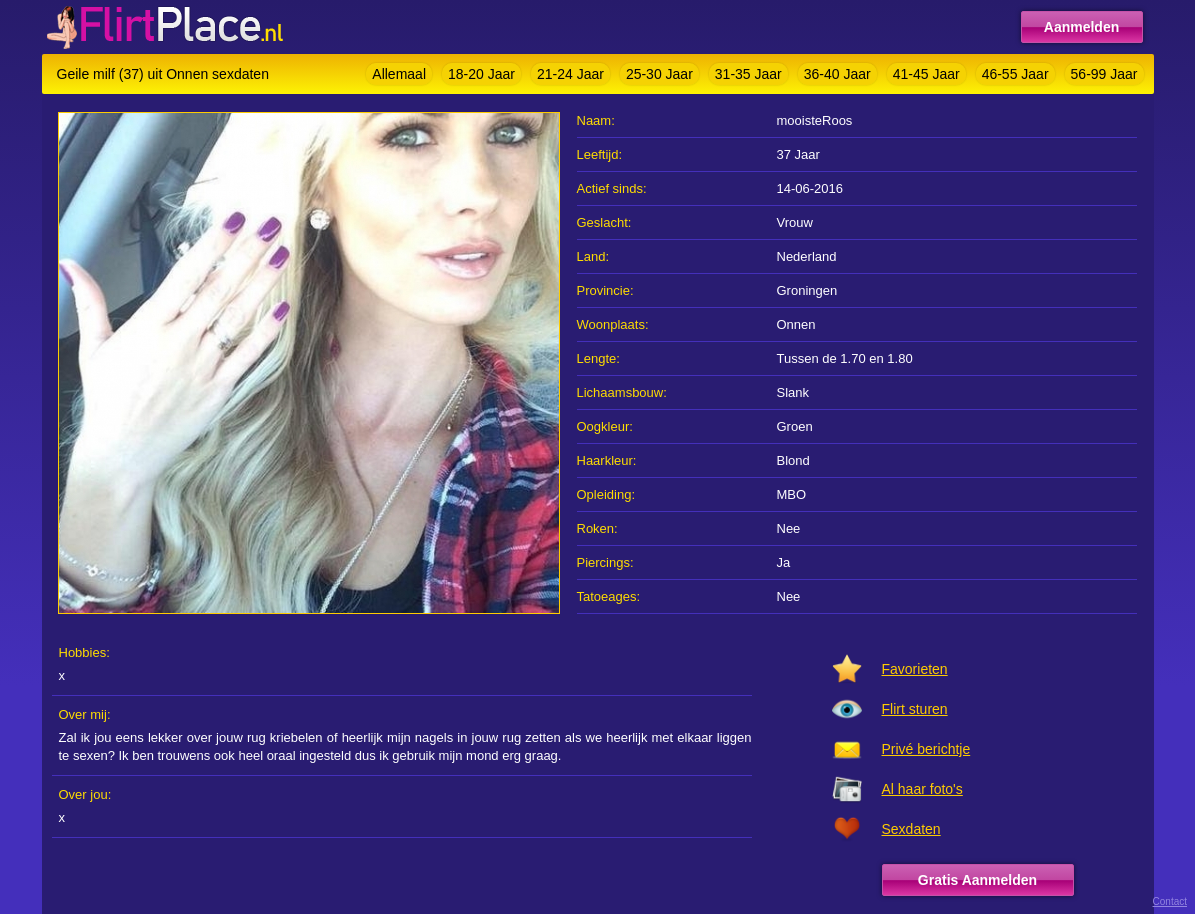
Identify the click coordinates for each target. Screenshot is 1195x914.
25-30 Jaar (659, 74)
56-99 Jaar (1104, 74)
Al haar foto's (922, 789)
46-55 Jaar (1015, 74)
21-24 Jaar (570, 74)
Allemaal (399, 74)
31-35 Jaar (748, 74)
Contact (1170, 901)
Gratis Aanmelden (977, 880)
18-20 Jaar (481, 74)
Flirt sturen (915, 709)
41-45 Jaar (926, 74)
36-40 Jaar (837, 74)
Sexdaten (911, 829)
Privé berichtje (926, 749)
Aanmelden (1081, 27)
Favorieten (915, 669)
